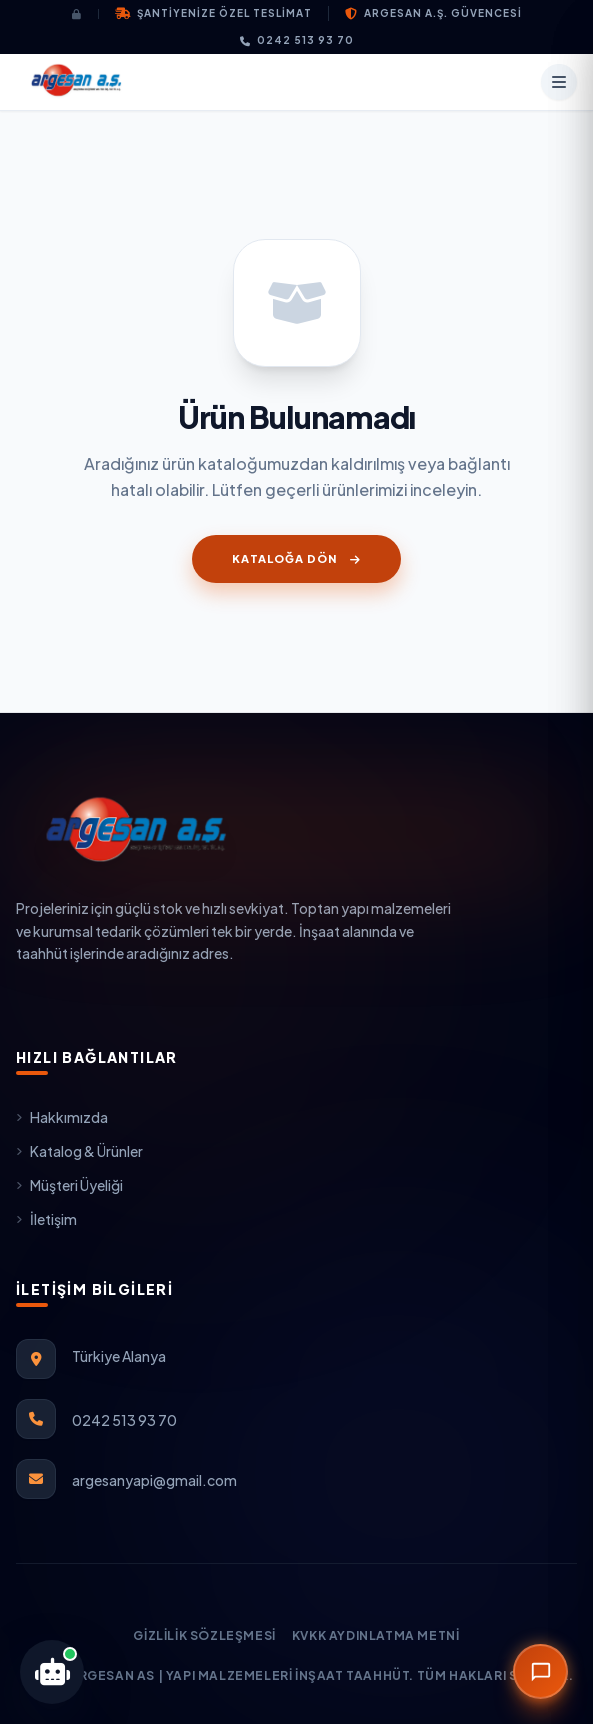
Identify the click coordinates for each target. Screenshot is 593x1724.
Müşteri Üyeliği (69, 1185)
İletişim (46, 1219)
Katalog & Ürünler (79, 1151)
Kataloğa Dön (296, 558)
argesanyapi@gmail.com (154, 1480)
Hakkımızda (62, 1117)
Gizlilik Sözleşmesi (204, 1635)
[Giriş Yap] (85, 14)
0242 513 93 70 (297, 40)
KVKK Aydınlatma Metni (376, 1635)
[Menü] (559, 82)
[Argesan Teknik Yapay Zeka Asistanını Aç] (52, 1672)
